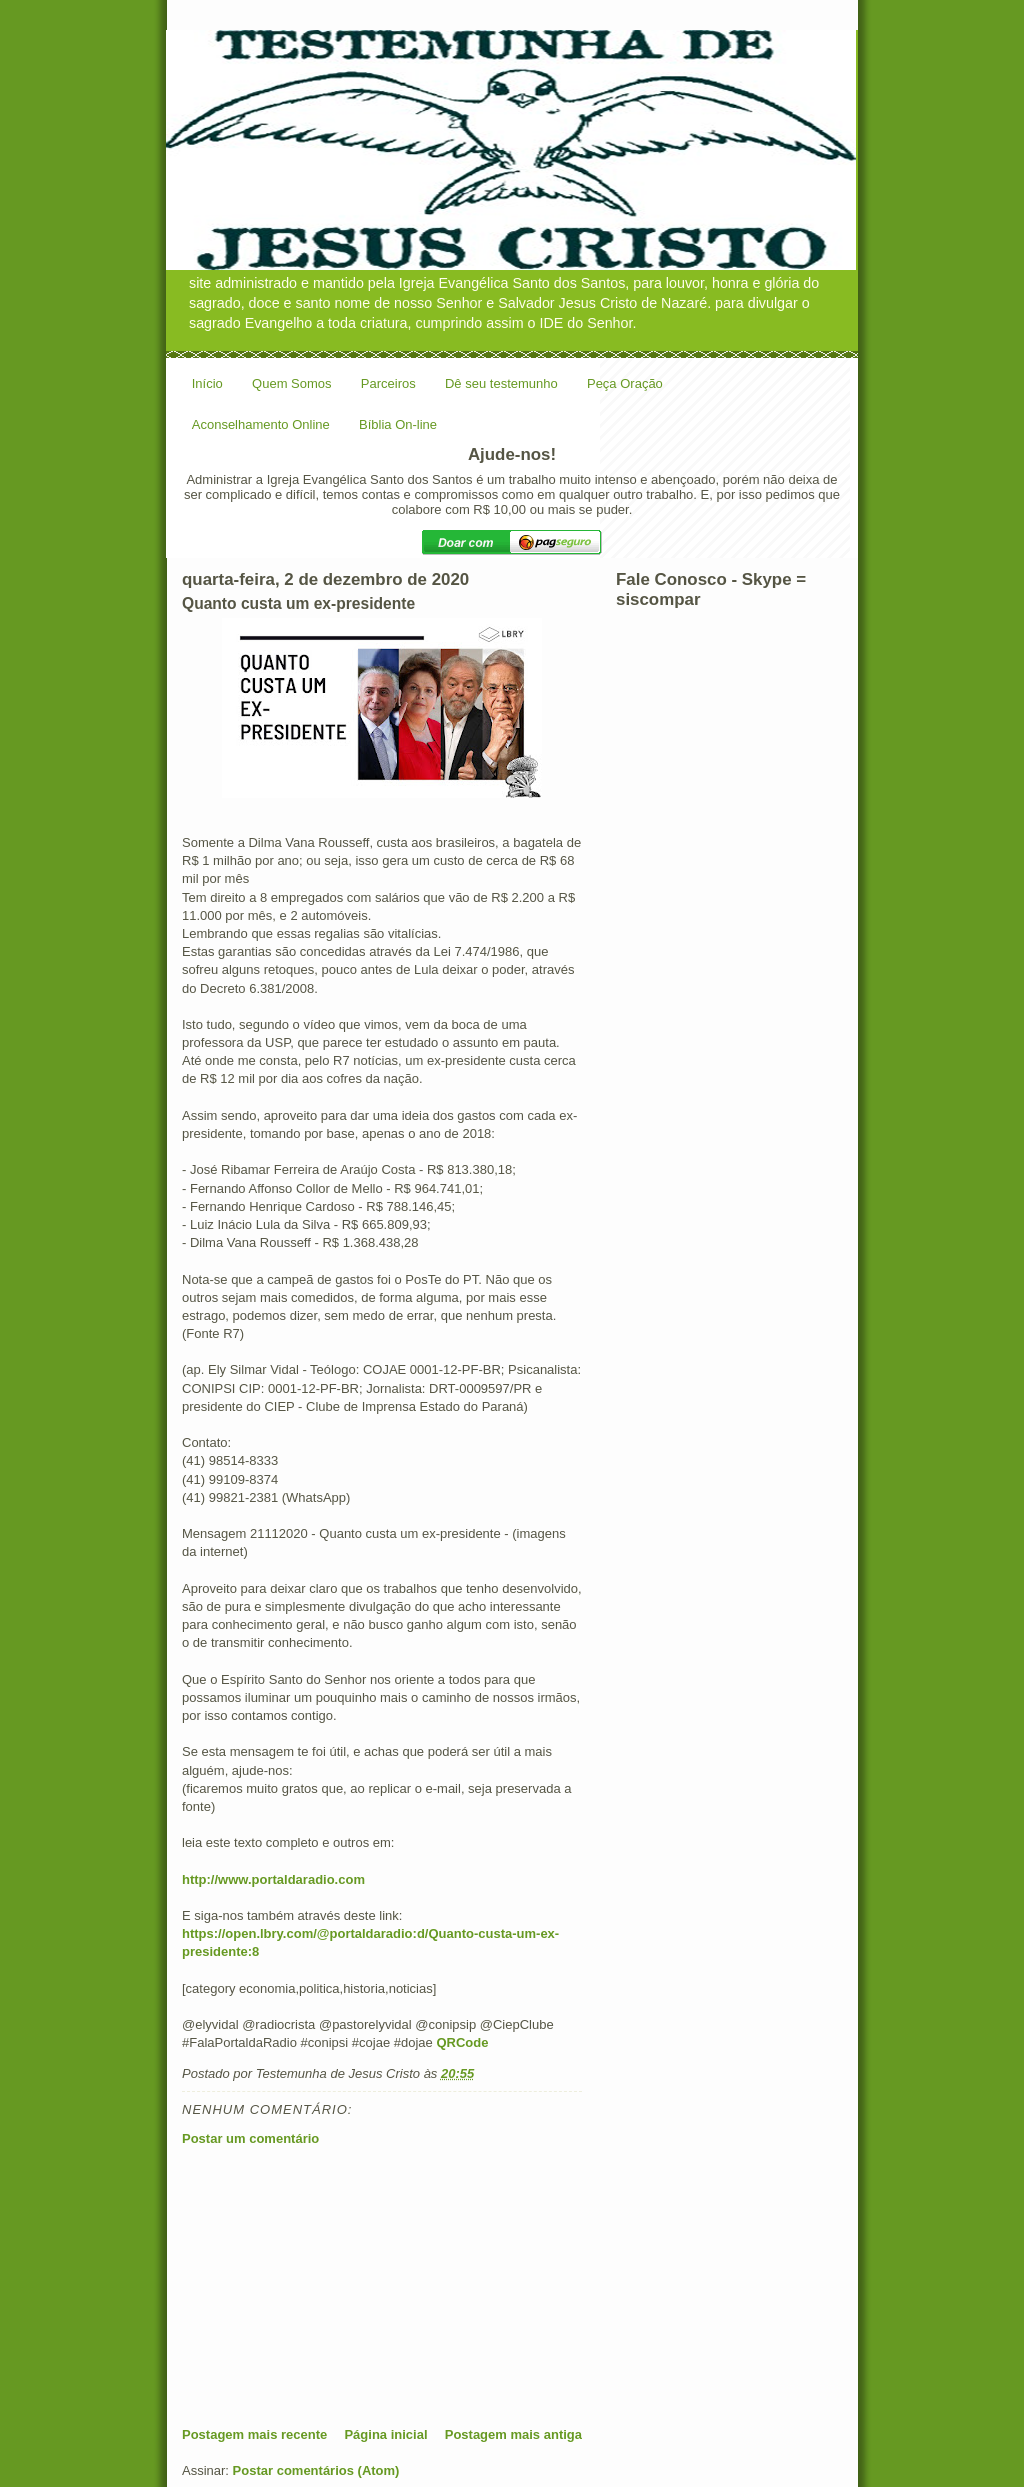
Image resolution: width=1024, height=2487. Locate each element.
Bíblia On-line (398, 424)
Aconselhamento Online (261, 424)
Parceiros (388, 383)
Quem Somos (291, 383)
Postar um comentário (250, 2138)
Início (207, 383)
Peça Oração (625, 383)
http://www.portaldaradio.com (273, 1879)
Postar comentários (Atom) (316, 2470)
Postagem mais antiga (513, 2434)
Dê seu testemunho (501, 383)
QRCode (462, 2042)
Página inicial (385, 2434)
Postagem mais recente (254, 2434)
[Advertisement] (332, 2286)
